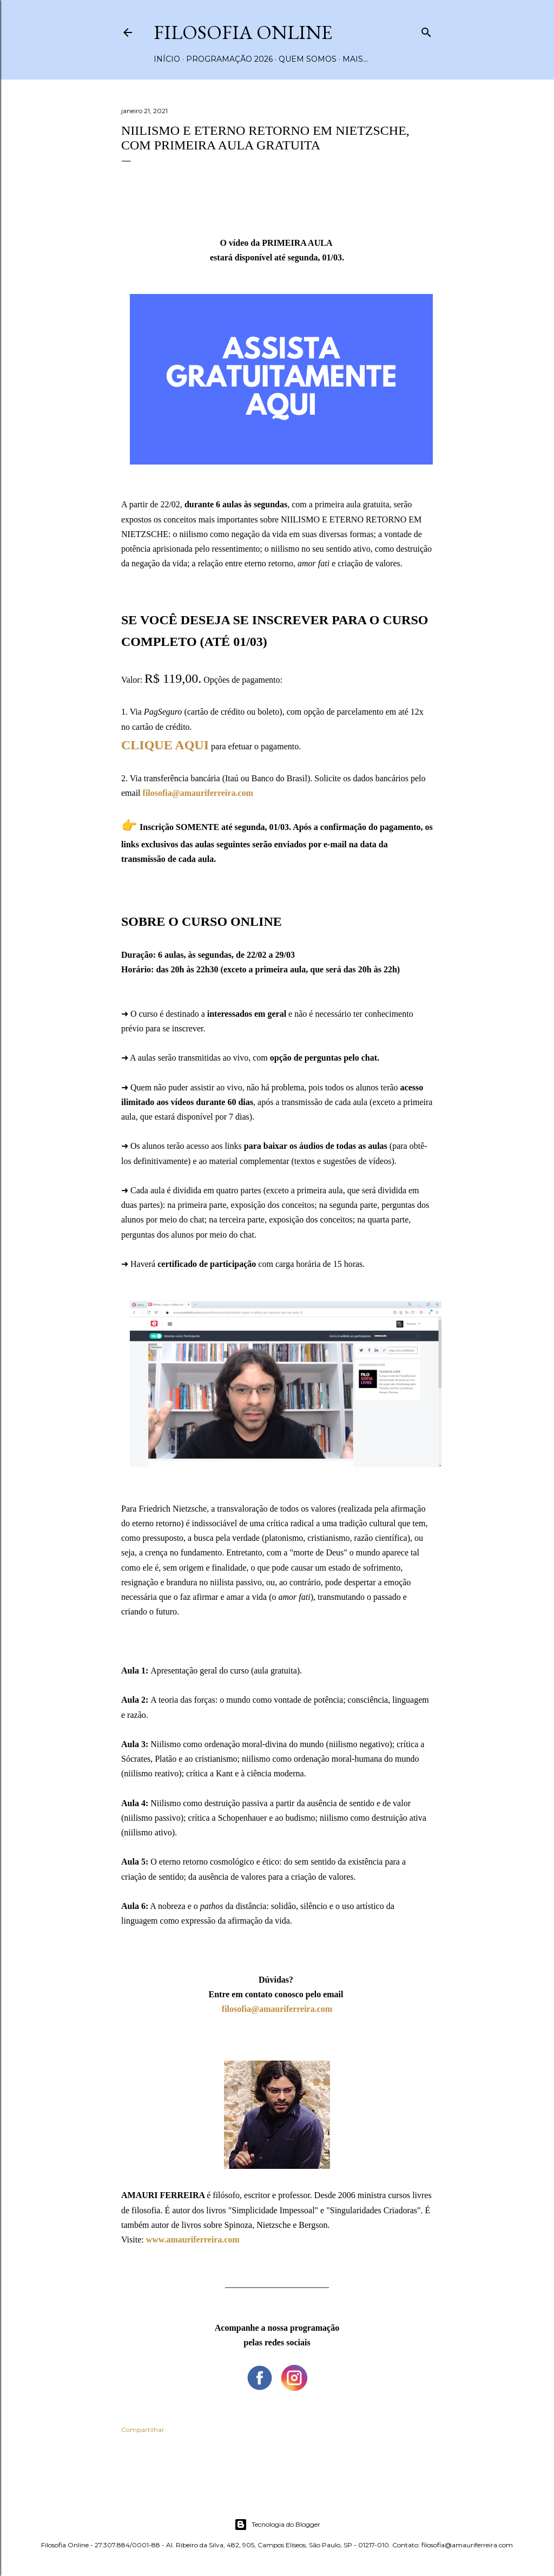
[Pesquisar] (426, 30)
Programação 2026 (229, 59)
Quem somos (308, 59)
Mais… (355, 59)
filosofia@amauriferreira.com (277, 2008)
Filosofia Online (243, 32)
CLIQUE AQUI (165, 745)
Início (167, 59)
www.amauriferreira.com (193, 2239)
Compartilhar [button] (142, 2429)
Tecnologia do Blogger (277, 2524)
